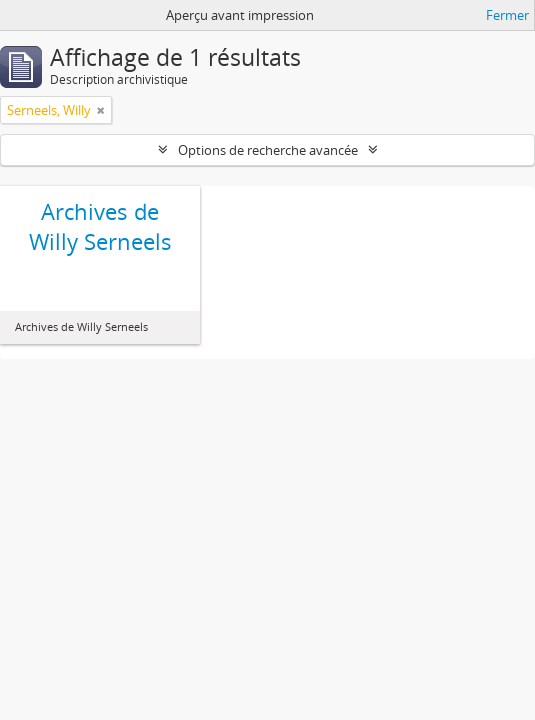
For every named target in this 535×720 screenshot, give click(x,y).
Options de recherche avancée (268, 150)
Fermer (507, 15)
